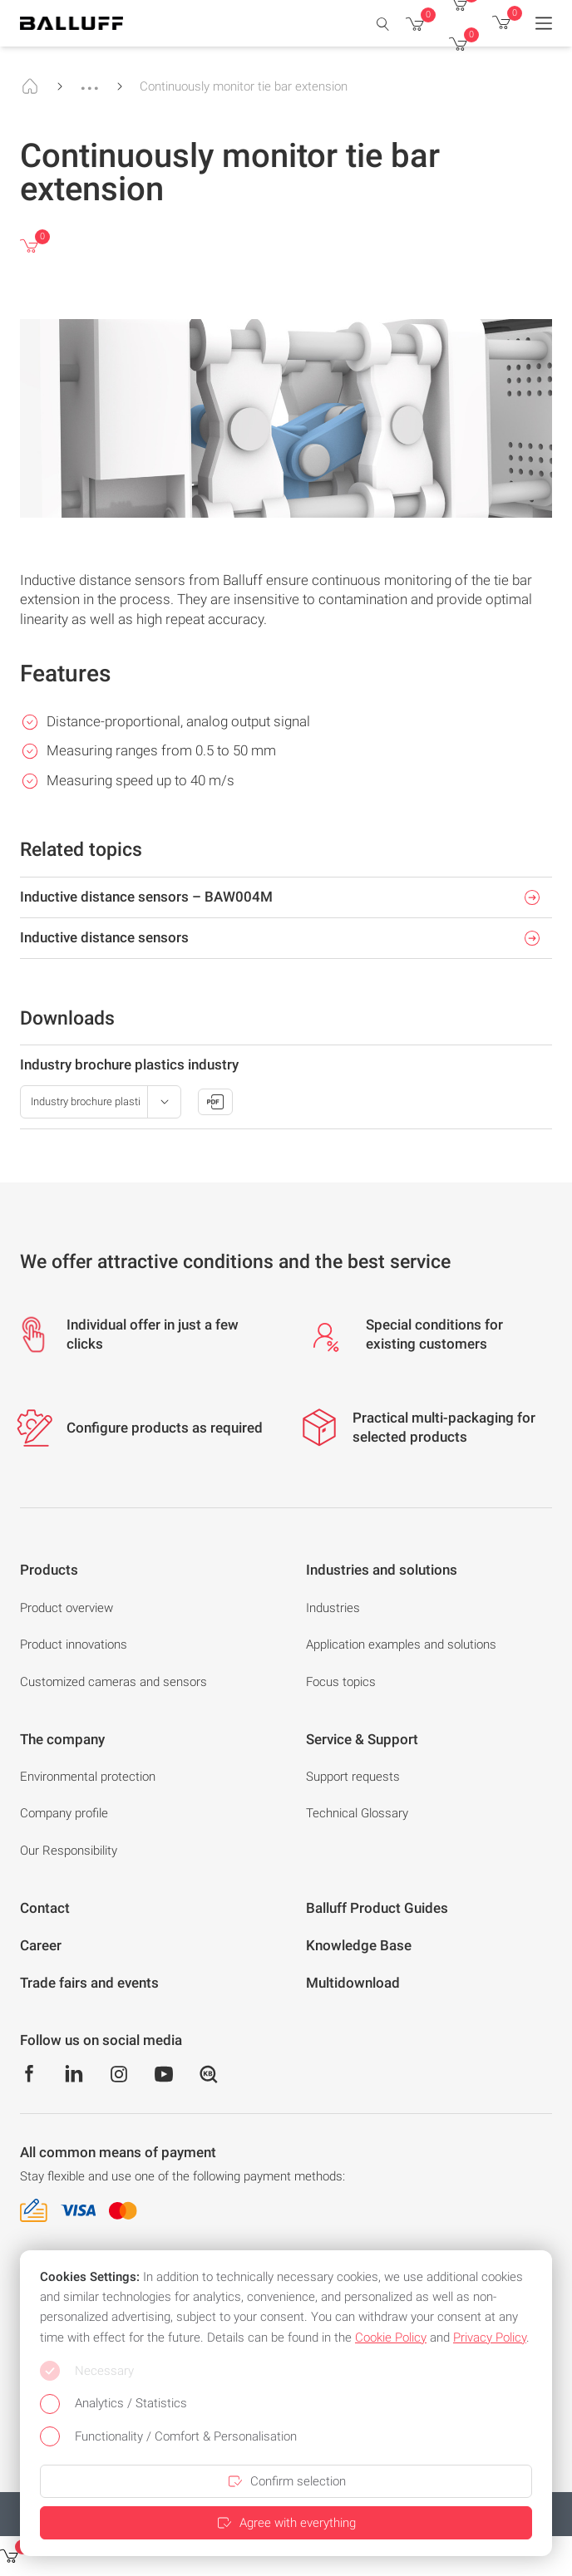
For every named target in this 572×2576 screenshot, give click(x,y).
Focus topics (341, 1681)
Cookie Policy (391, 2337)
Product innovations (73, 1644)
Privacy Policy (489, 2337)
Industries (333, 1607)
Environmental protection (87, 1776)
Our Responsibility (68, 1850)
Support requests (353, 1776)
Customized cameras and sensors (113, 1681)
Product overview (66, 1607)
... (90, 80)
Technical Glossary (357, 1813)
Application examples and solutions (401, 1644)
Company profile (64, 1813)
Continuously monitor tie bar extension (244, 86)
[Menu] (543, 23)
